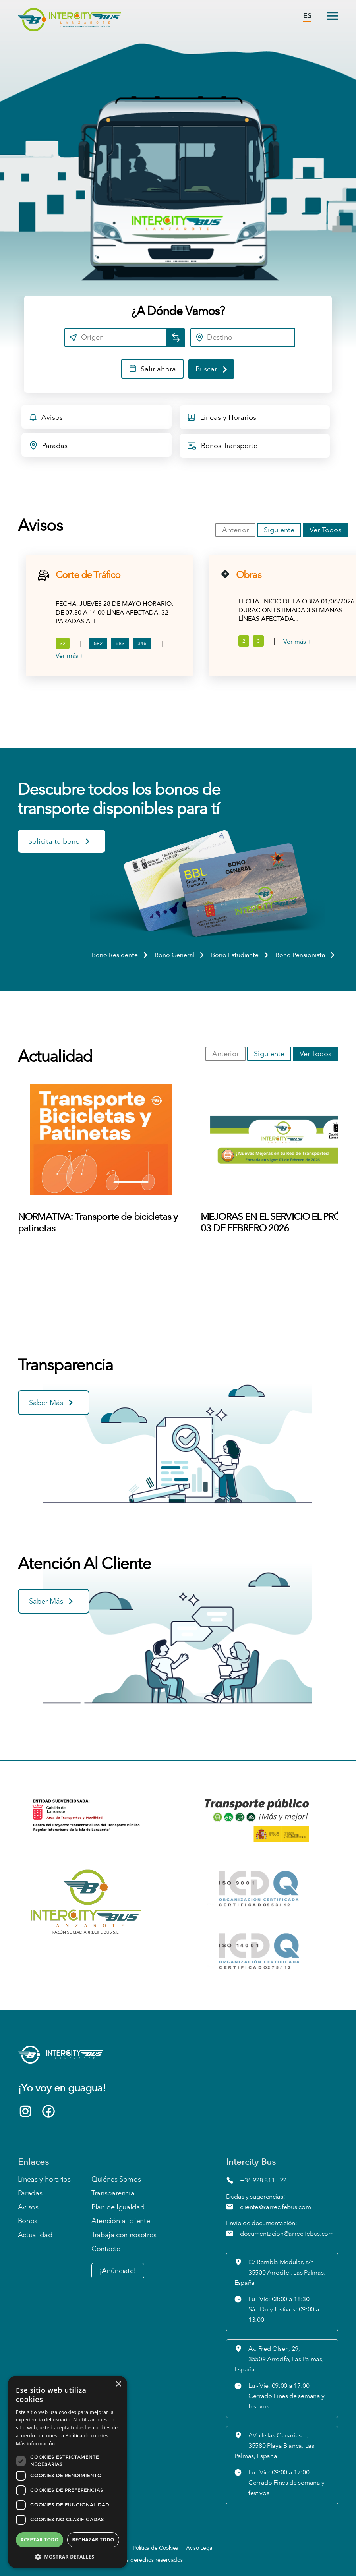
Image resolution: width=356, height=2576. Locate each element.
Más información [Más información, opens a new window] (35, 2443)
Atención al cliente (120, 2221)
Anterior (235, 530)
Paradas (48, 447)
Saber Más (51, 1403)
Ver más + (70, 655)
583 (120, 643)
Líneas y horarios (44, 2179)
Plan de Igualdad (117, 2207)
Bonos (27, 2221)
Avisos (46, 419)
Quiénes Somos (116, 2179)
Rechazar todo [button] (93, 2539)
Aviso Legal (199, 2548)
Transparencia (112, 2193)
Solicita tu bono (59, 842)
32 (63, 643)
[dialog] (67, 2472)
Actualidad (35, 2235)
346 (141, 643)
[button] (67, 2556)
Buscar (212, 368)
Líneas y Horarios (221, 419)
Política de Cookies (155, 2548)
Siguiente (279, 530)
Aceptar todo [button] (39, 2539)
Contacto (105, 2249)
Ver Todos (325, 530)
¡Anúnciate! (118, 2271)
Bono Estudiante (240, 955)
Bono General (180, 955)
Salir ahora (152, 369)
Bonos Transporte (222, 447)
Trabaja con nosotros (124, 2235)
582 (98, 643)
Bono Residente (120, 955)
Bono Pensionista (305, 955)
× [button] (118, 2384)
